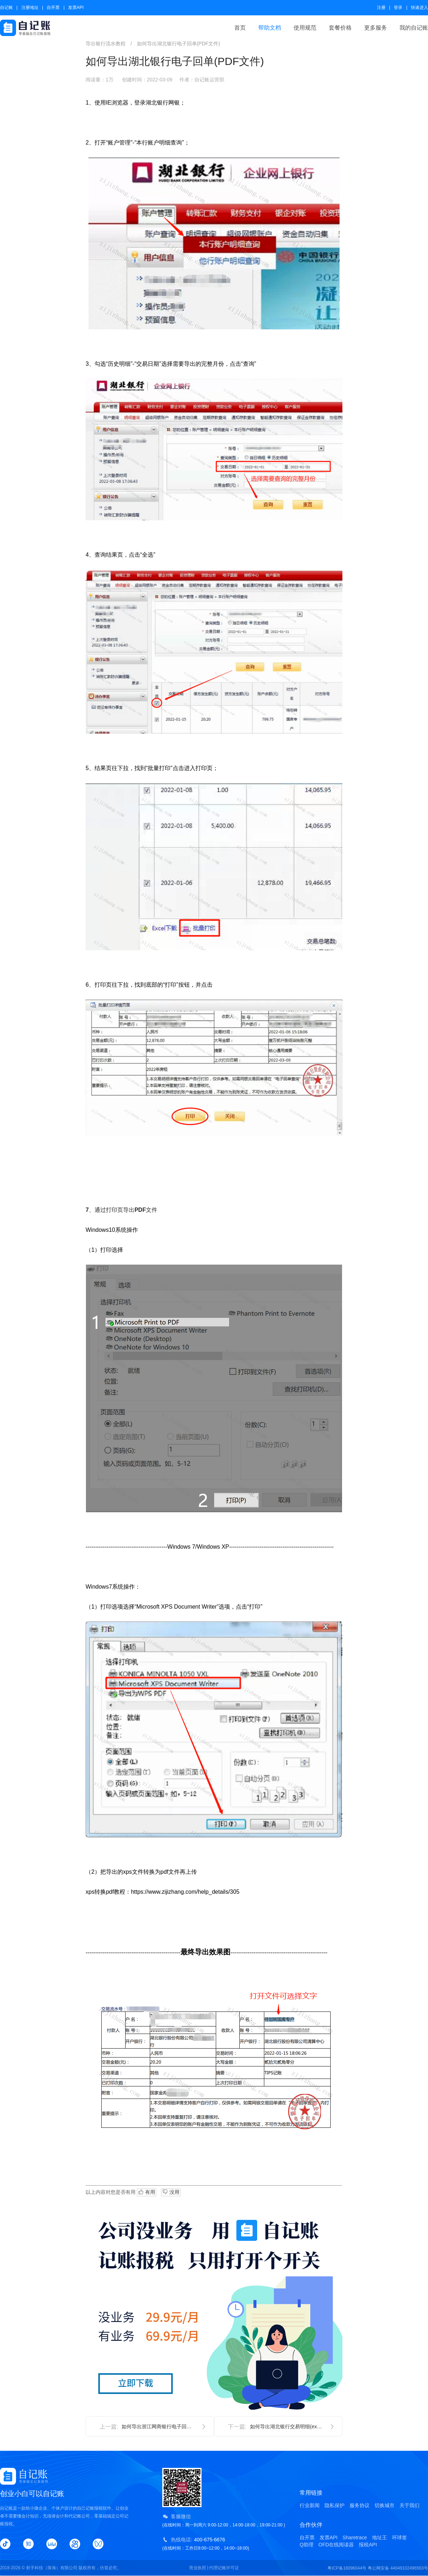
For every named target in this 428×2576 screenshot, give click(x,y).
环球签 (399, 2537)
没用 (170, 2191)
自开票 (53, 7)
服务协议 (360, 2505)
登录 (398, 7)
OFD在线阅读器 (336, 2544)
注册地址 (30, 7)
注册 (381, 7)
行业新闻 (310, 2505)
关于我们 (409, 2505)
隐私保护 (335, 2505)
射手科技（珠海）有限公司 (51, 2567)
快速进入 (419, 7)
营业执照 (197, 2567)
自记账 (6, 7)
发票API (75, 7)
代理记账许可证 (224, 2567)
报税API (368, 2544)
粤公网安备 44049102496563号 (398, 2568)
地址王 (379, 2537)
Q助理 (307, 2544)
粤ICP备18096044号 (346, 2568)
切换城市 (384, 2505)
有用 (146, 2192)
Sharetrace (354, 2537)
